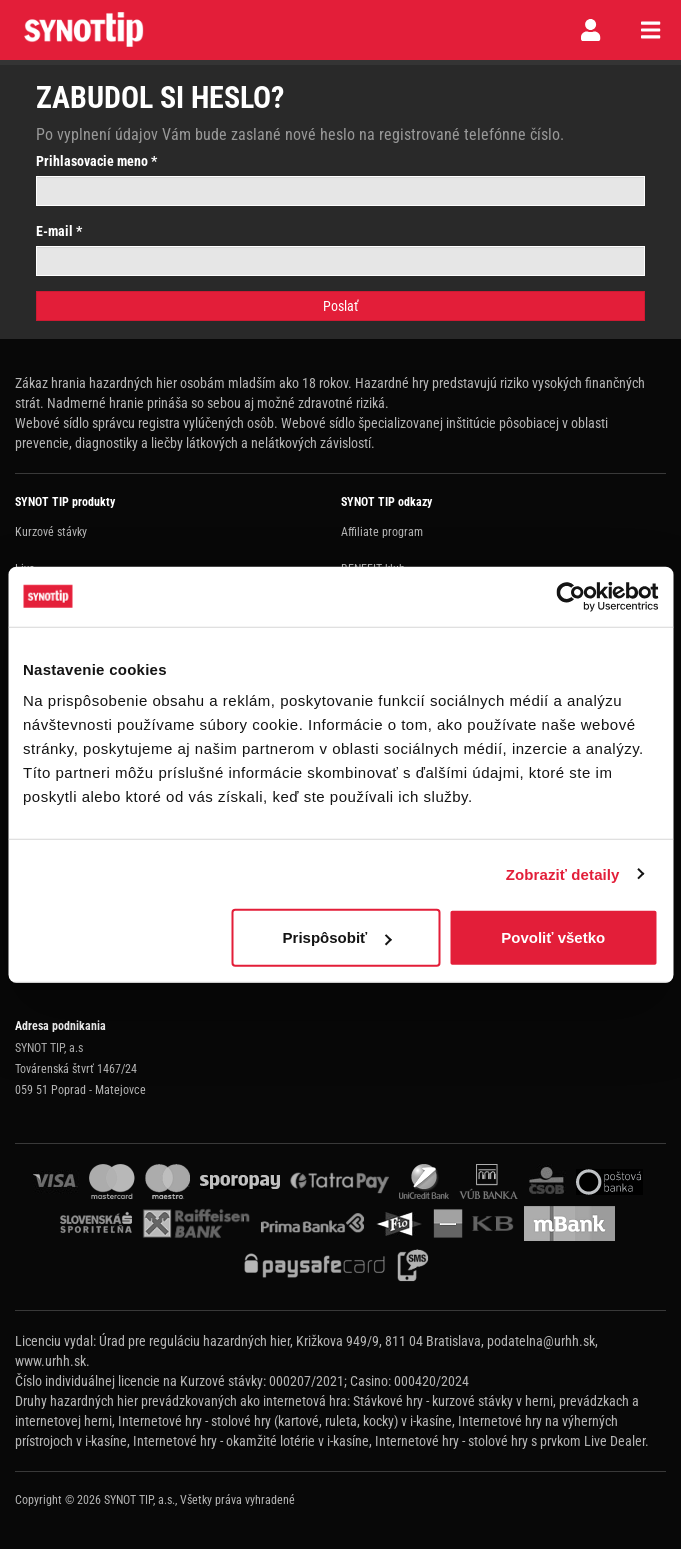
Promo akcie (371, 606)
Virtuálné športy (54, 643)
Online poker (45, 606)
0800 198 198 (48, 903)
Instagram (365, 940)
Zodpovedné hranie (387, 643)
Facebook (364, 903)
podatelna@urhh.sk (541, 1341)
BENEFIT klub (373, 569)
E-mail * (59, 231)
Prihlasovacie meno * (96, 161)
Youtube (361, 977)
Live (25, 569)
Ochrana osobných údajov (403, 787)
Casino (31, 680)
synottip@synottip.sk (65, 940)
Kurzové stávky (51, 532)
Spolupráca (368, 713)
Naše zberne (45, 977)
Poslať (340, 306)
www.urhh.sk (50, 1361)
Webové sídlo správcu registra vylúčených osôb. (146, 423)
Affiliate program (382, 532)
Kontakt (360, 750)
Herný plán (367, 676)
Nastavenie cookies (388, 824)
